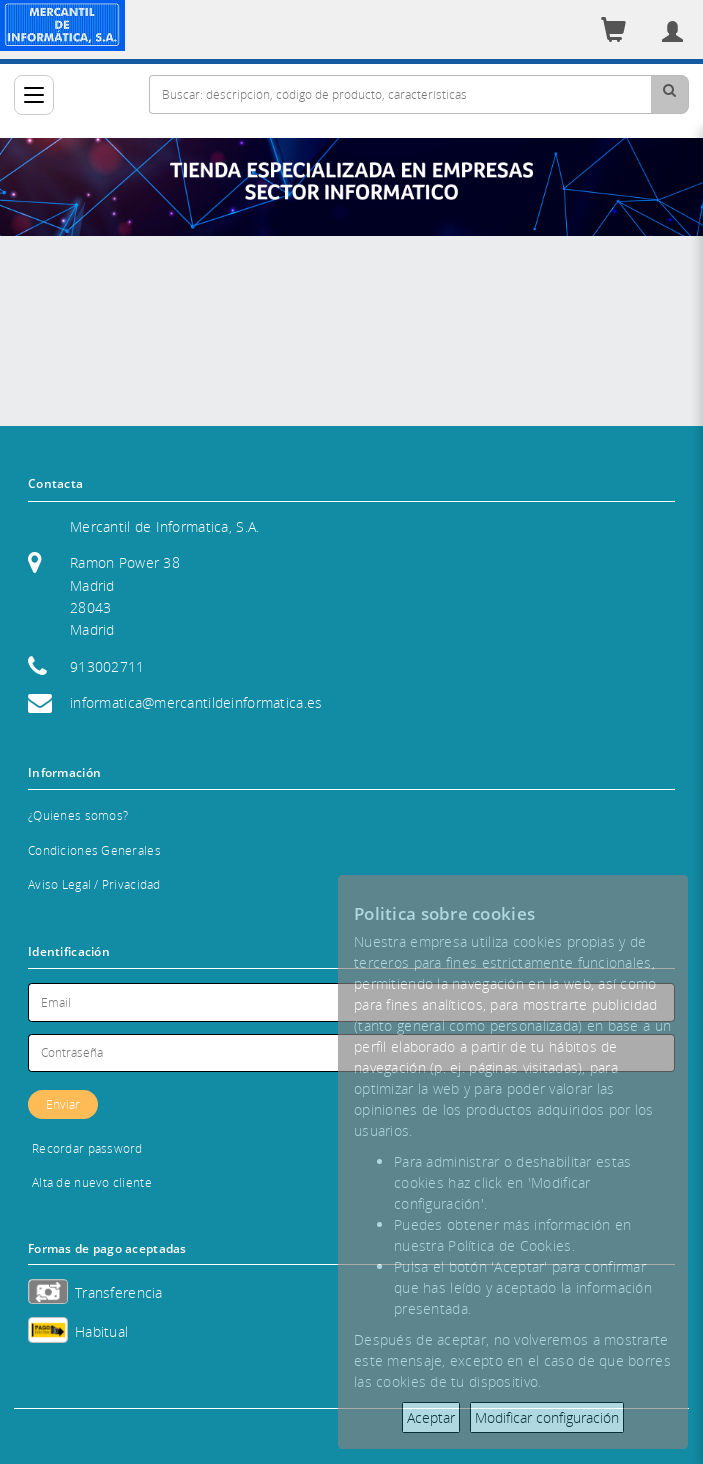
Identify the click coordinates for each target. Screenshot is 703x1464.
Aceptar (431, 1417)
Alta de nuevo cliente (92, 1182)
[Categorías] (34, 95)
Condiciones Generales (94, 850)
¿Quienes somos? (78, 815)
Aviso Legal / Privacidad (94, 884)
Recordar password (87, 1148)
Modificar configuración (547, 1417)
